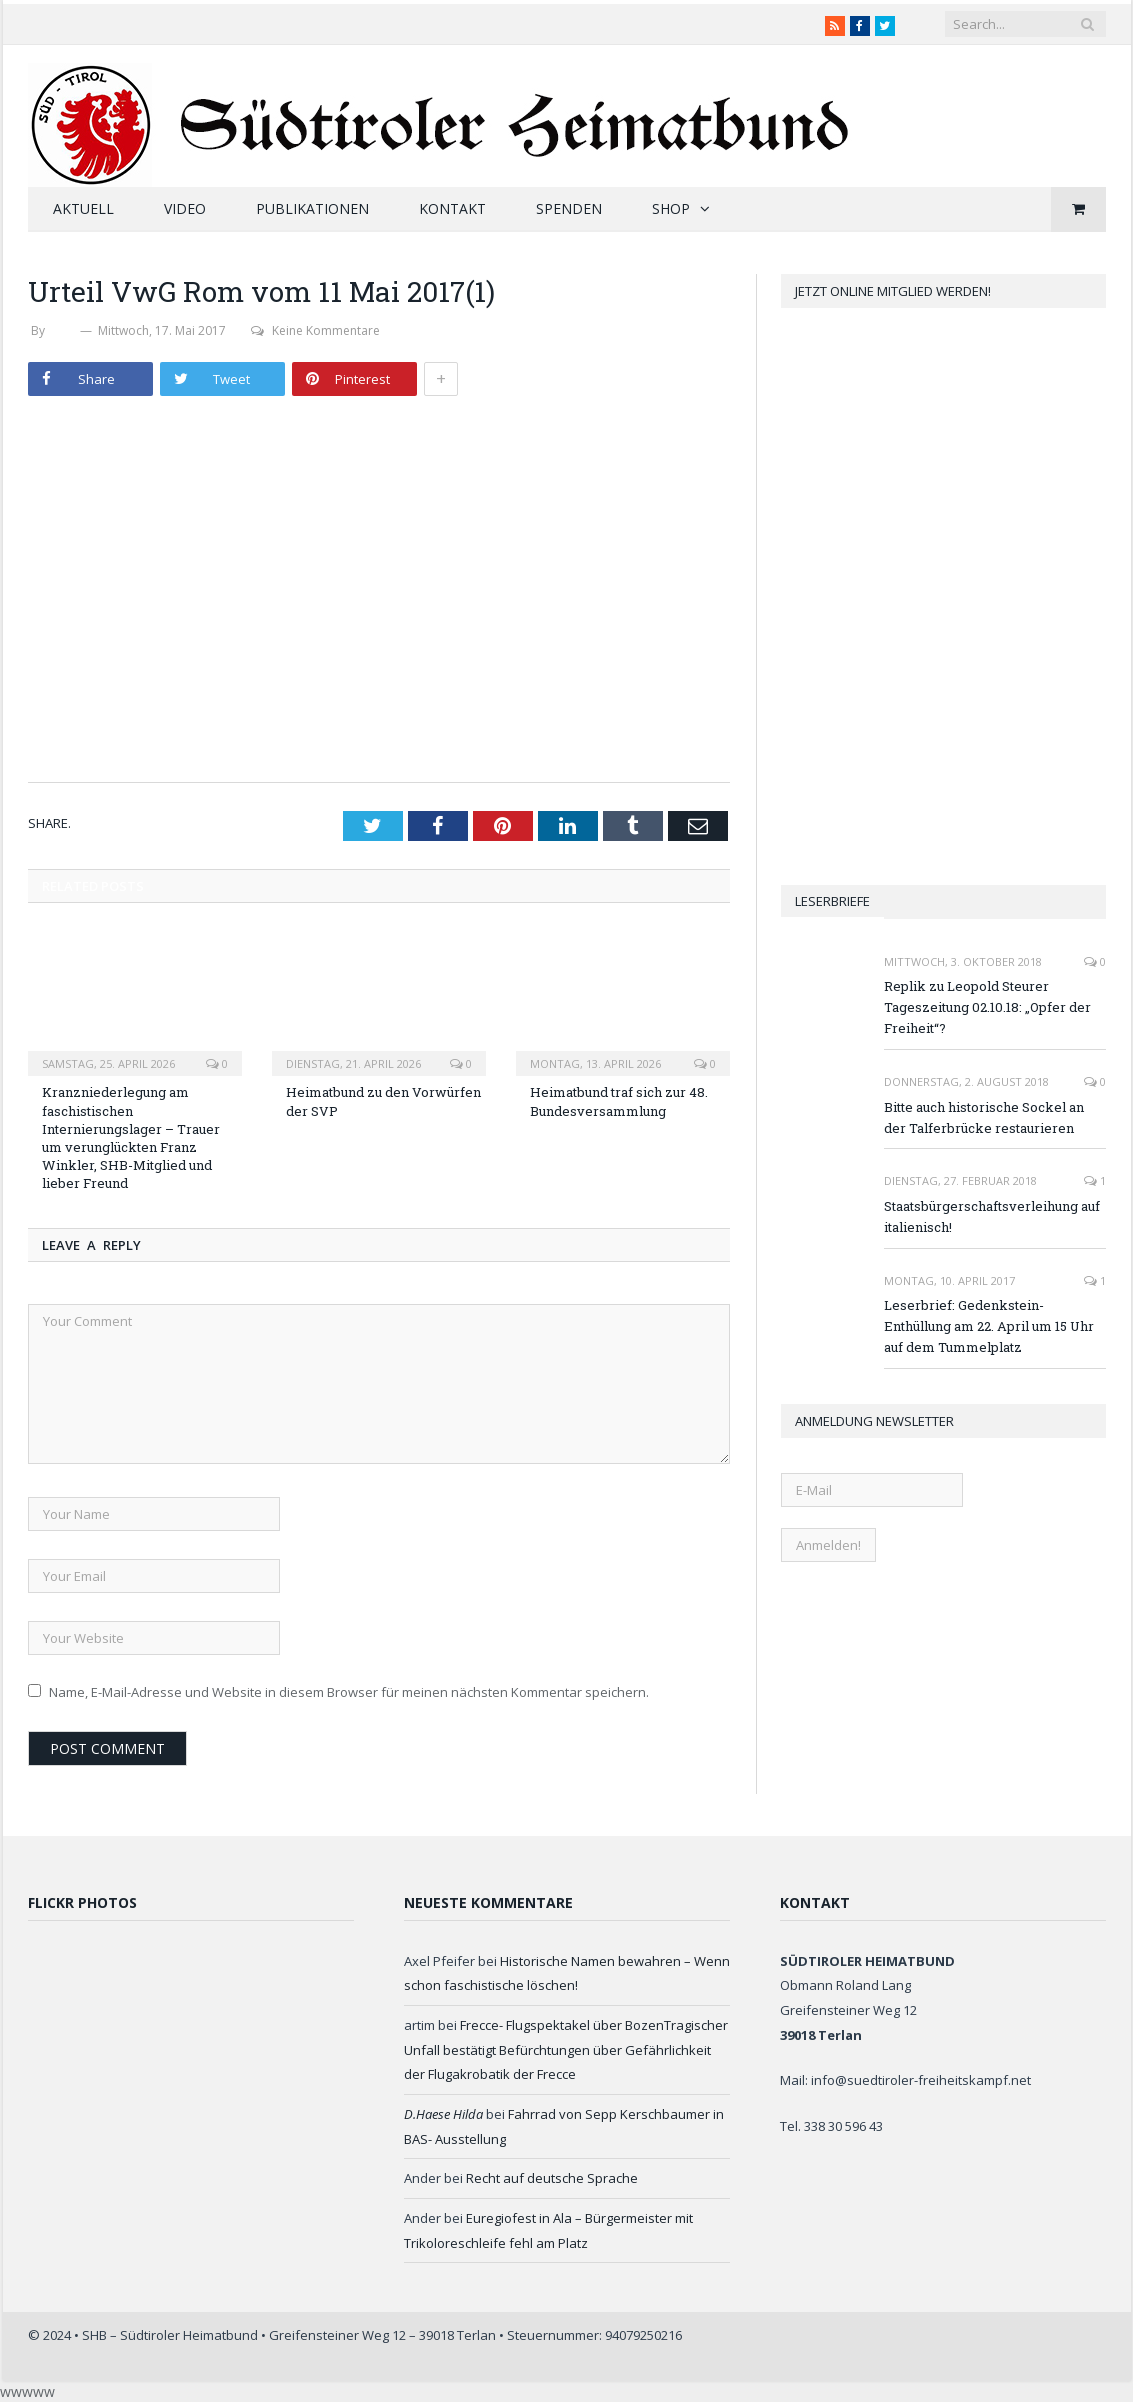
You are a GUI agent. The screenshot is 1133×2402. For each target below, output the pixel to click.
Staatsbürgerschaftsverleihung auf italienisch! (992, 1216)
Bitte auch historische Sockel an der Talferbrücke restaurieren (984, 1117)
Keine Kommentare (315, 330)
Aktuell (83, 208)
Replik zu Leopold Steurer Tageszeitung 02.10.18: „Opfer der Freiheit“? (987, 1007)
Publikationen (312, 208)
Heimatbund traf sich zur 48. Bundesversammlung (619, 1101)
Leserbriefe (832, 901)
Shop (671, 208)
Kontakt (452, 208)
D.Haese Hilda (443, 2114)
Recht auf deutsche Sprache (552, 2178)
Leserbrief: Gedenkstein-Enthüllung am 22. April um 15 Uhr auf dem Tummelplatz (989, 1326)
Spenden (569, 208)
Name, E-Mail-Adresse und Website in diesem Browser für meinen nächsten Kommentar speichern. (349, 1692)
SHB (63, 330)
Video (185, 208)
